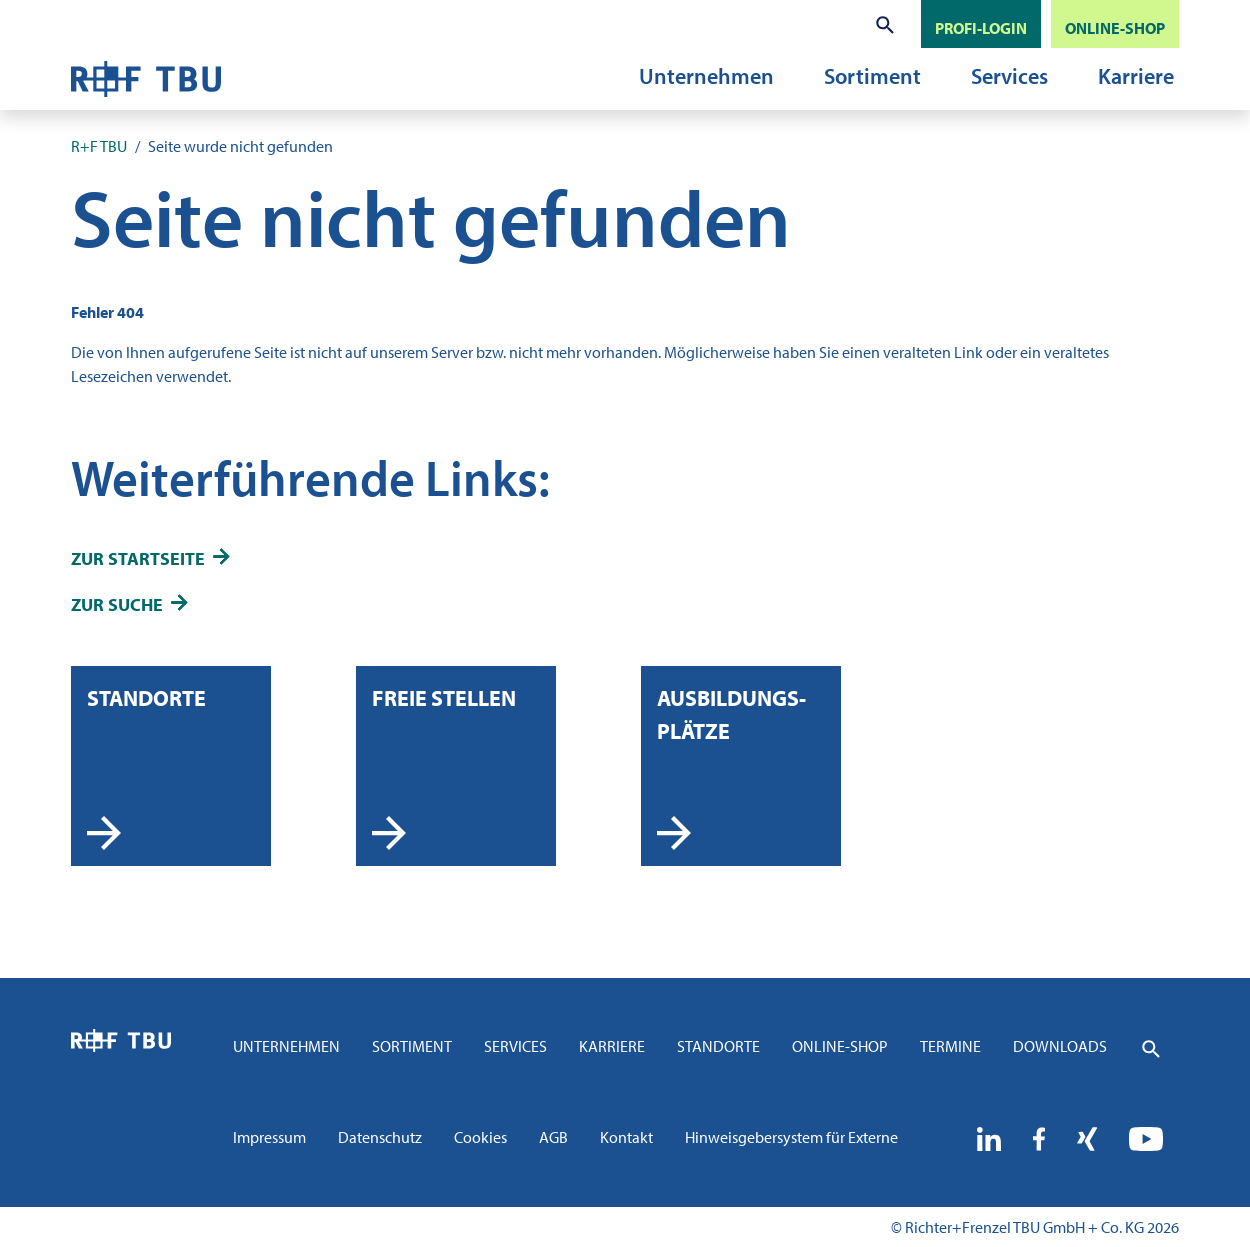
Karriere (1136, 76)
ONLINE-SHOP (1115, 28)
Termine (950, 1046)
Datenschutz (380, 1137)
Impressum (269, 1137)
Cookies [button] (480, 1137)
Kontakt (626, 1137)
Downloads (1060, 1046)
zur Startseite (138, 558)
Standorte (718, 1046)
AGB (553, 1137)
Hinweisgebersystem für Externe (791, 1137)
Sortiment (872, 76)
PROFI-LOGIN (981, 28)
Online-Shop (840, 1046)
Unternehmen (706, 76)
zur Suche (117, 604)
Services (1009, 76)
